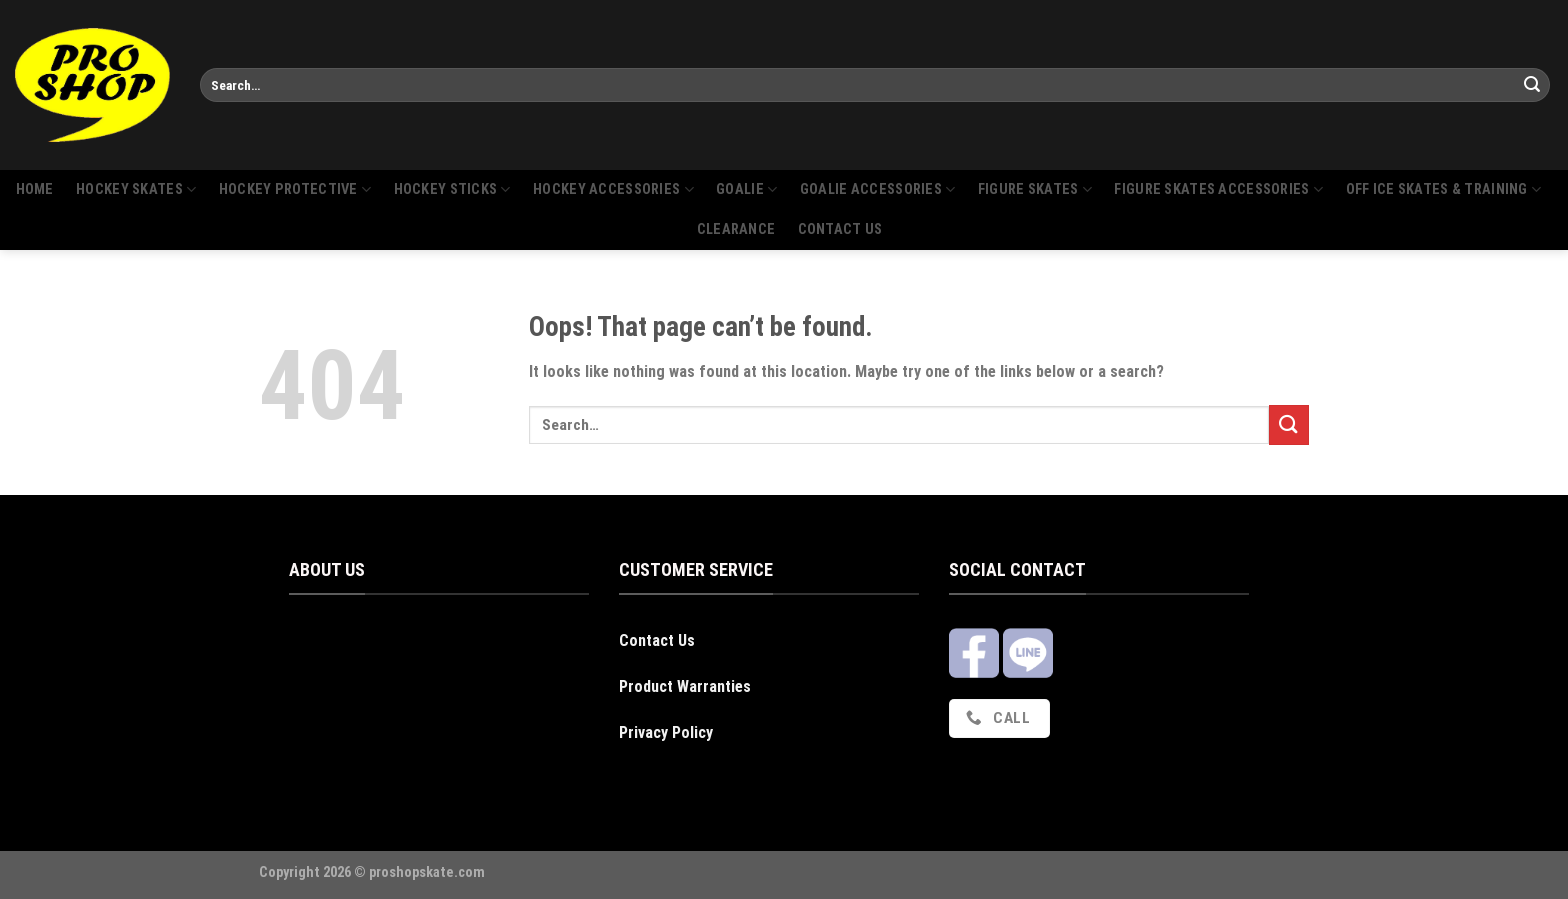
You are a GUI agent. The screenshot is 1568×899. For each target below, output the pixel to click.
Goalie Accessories (878, 189)
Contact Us (657, 640)
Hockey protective (295, 189)
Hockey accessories (613, 189)
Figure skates (1035, 189)
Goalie (746, 189)
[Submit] (1532, 85)
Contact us (840, 229)
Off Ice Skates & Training (1444, 189)
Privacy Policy (666, 732)
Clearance (736, 229)
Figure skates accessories (1218, 189)
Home (35, 189)
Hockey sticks (452, 189)
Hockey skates (136, 189)
